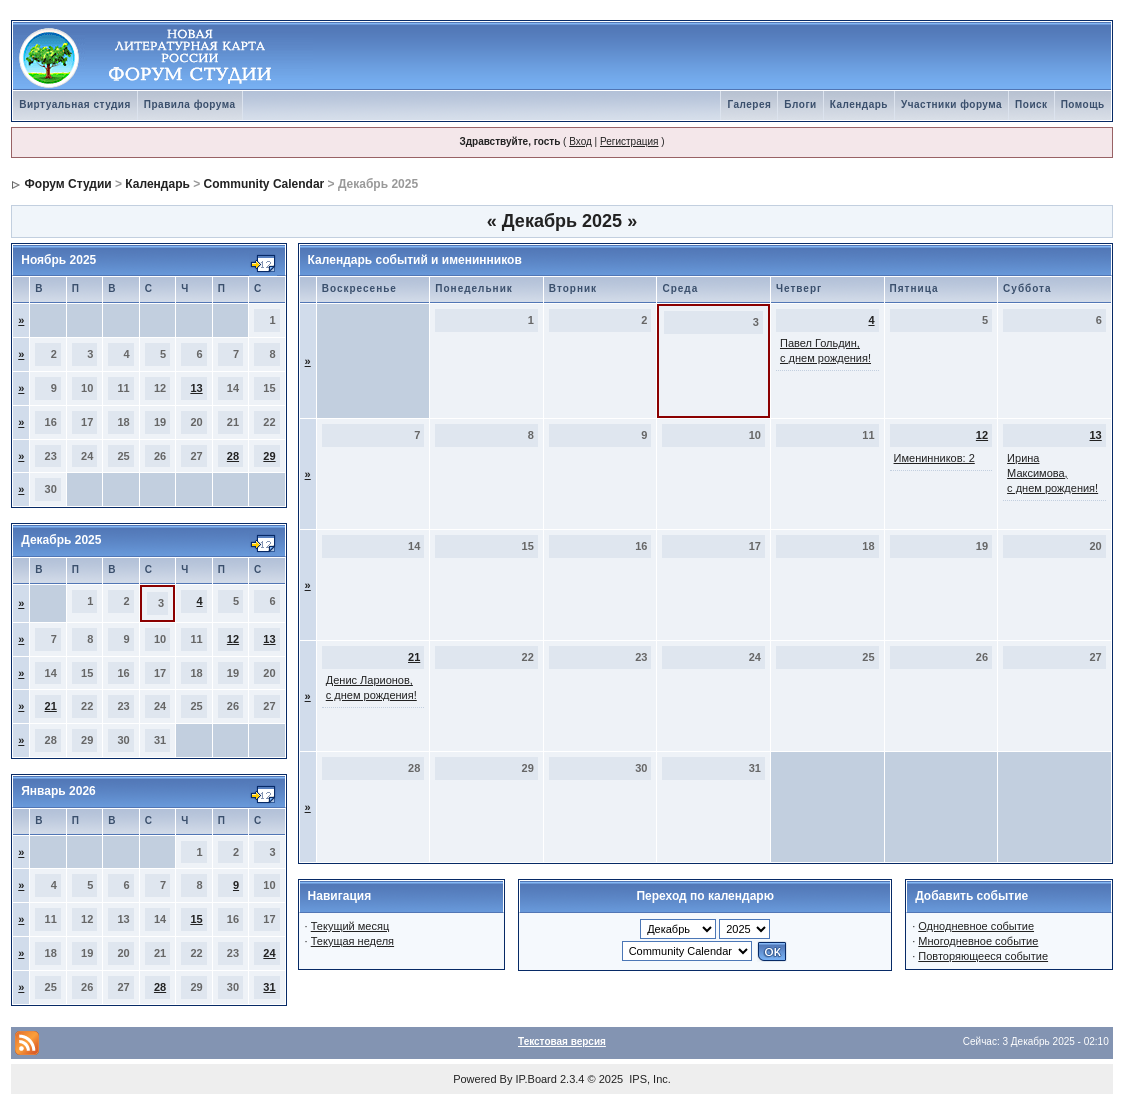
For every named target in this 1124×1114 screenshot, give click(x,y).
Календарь (859, 104)
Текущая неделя (352, 941)
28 (233, 456)
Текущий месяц (350, 926)
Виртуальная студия (75, 104)
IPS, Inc (648, 1079)
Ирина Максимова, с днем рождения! (1052, 473)
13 (196, 388)
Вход (580, 141)
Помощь (1083, 104)
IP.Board (536, 1079)
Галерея (749, 104)
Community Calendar (264, 184)
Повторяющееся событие (983, 956)
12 (233, 639)
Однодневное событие (976, 926)
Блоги (800, 104)
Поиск (1031, 104)
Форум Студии (68, 184)
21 (51, 706)
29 (269, 456)
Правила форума (190, 104)
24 (269, 953)
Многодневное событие (978, 941)
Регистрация (629, 141)
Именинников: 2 (934, 458)
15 (196, 919)
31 (269, 987)
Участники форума (951, 104)
